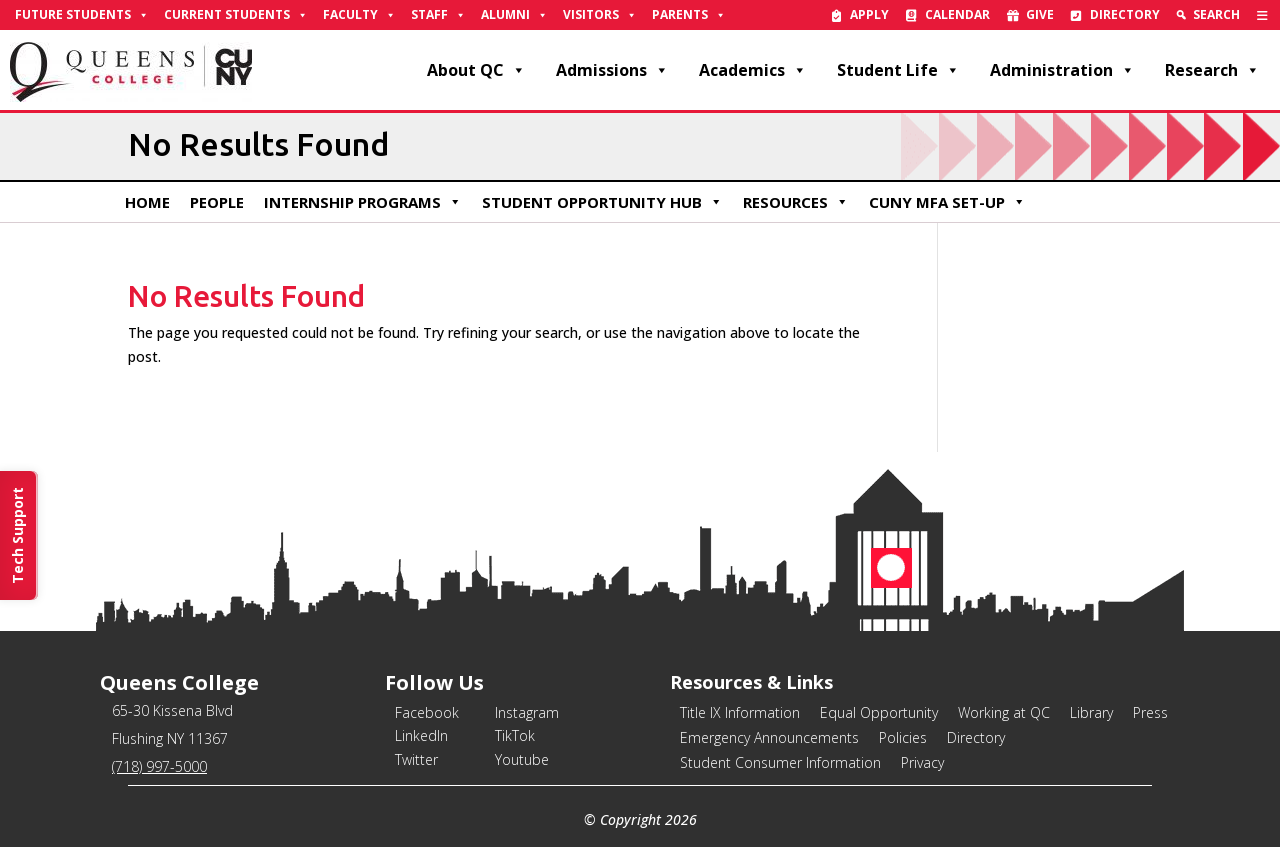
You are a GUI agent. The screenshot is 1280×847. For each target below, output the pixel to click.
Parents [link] (689, 15)
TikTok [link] (515, 735)
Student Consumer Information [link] (780, 762)
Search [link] (1216, 14)
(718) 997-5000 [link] (159, 766)
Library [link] (1091, 712)
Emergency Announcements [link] (769, 737)
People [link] (217, 202)
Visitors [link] (600, 15)
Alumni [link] (514, 15)
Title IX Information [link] (740, 712)
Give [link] (1040, 14)
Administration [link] (1062, 70)
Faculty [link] (359, 15)
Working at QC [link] (1004, 712)
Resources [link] (796, 202)
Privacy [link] (922, 762)
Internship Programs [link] (363, 202)
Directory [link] (1125, 14)
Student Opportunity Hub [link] (602, 202)
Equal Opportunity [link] (879, 712)
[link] (1262, 15)
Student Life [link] (898, 70)
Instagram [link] (527, 712)
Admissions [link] (612, 70)
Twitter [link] (416, 759)
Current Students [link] (236, 15)
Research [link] (1212, 70)
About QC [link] (476, 70)
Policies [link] (903, 737)
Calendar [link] (957, 14)
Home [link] (147, 202)
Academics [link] (753, 70)
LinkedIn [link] (421, 735)
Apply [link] (869, 14)
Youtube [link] (522, 759)
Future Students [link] (82, 15)
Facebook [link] (427, 712)
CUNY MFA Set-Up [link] (947, 202)
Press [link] (1150, 712)
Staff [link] (438, 15)
